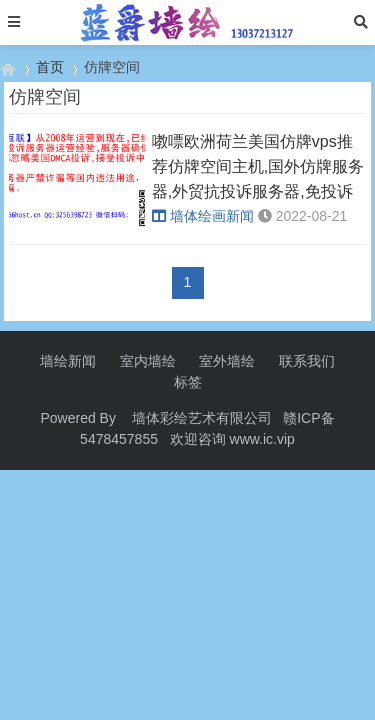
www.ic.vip (262, 439)
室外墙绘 (227, 361)
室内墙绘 (148, 361)
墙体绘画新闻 (203, 216)
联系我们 (307, 361)
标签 (188, 382)
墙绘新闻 (68, 361)
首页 (50, 67)
